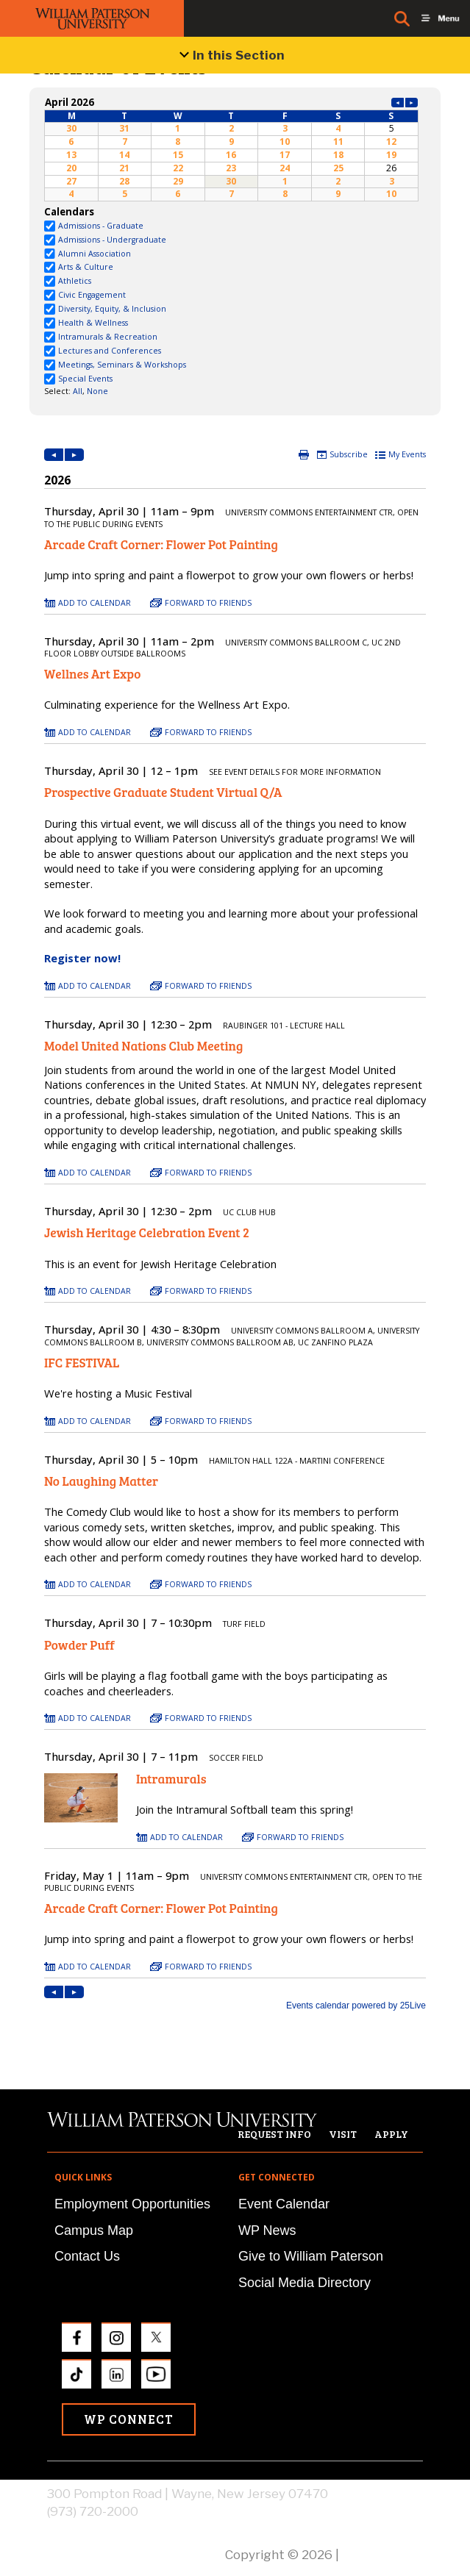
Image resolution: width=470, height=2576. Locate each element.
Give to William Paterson (310, 2256)
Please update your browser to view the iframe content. (231, 148)
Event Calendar (284, 2204)
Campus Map (93, 2230)
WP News (267, 2230)
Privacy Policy (382, 2554)
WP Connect (129, 2419)
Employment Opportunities (132, 2204)
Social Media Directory (304, 2282)
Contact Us (87, 2256)
